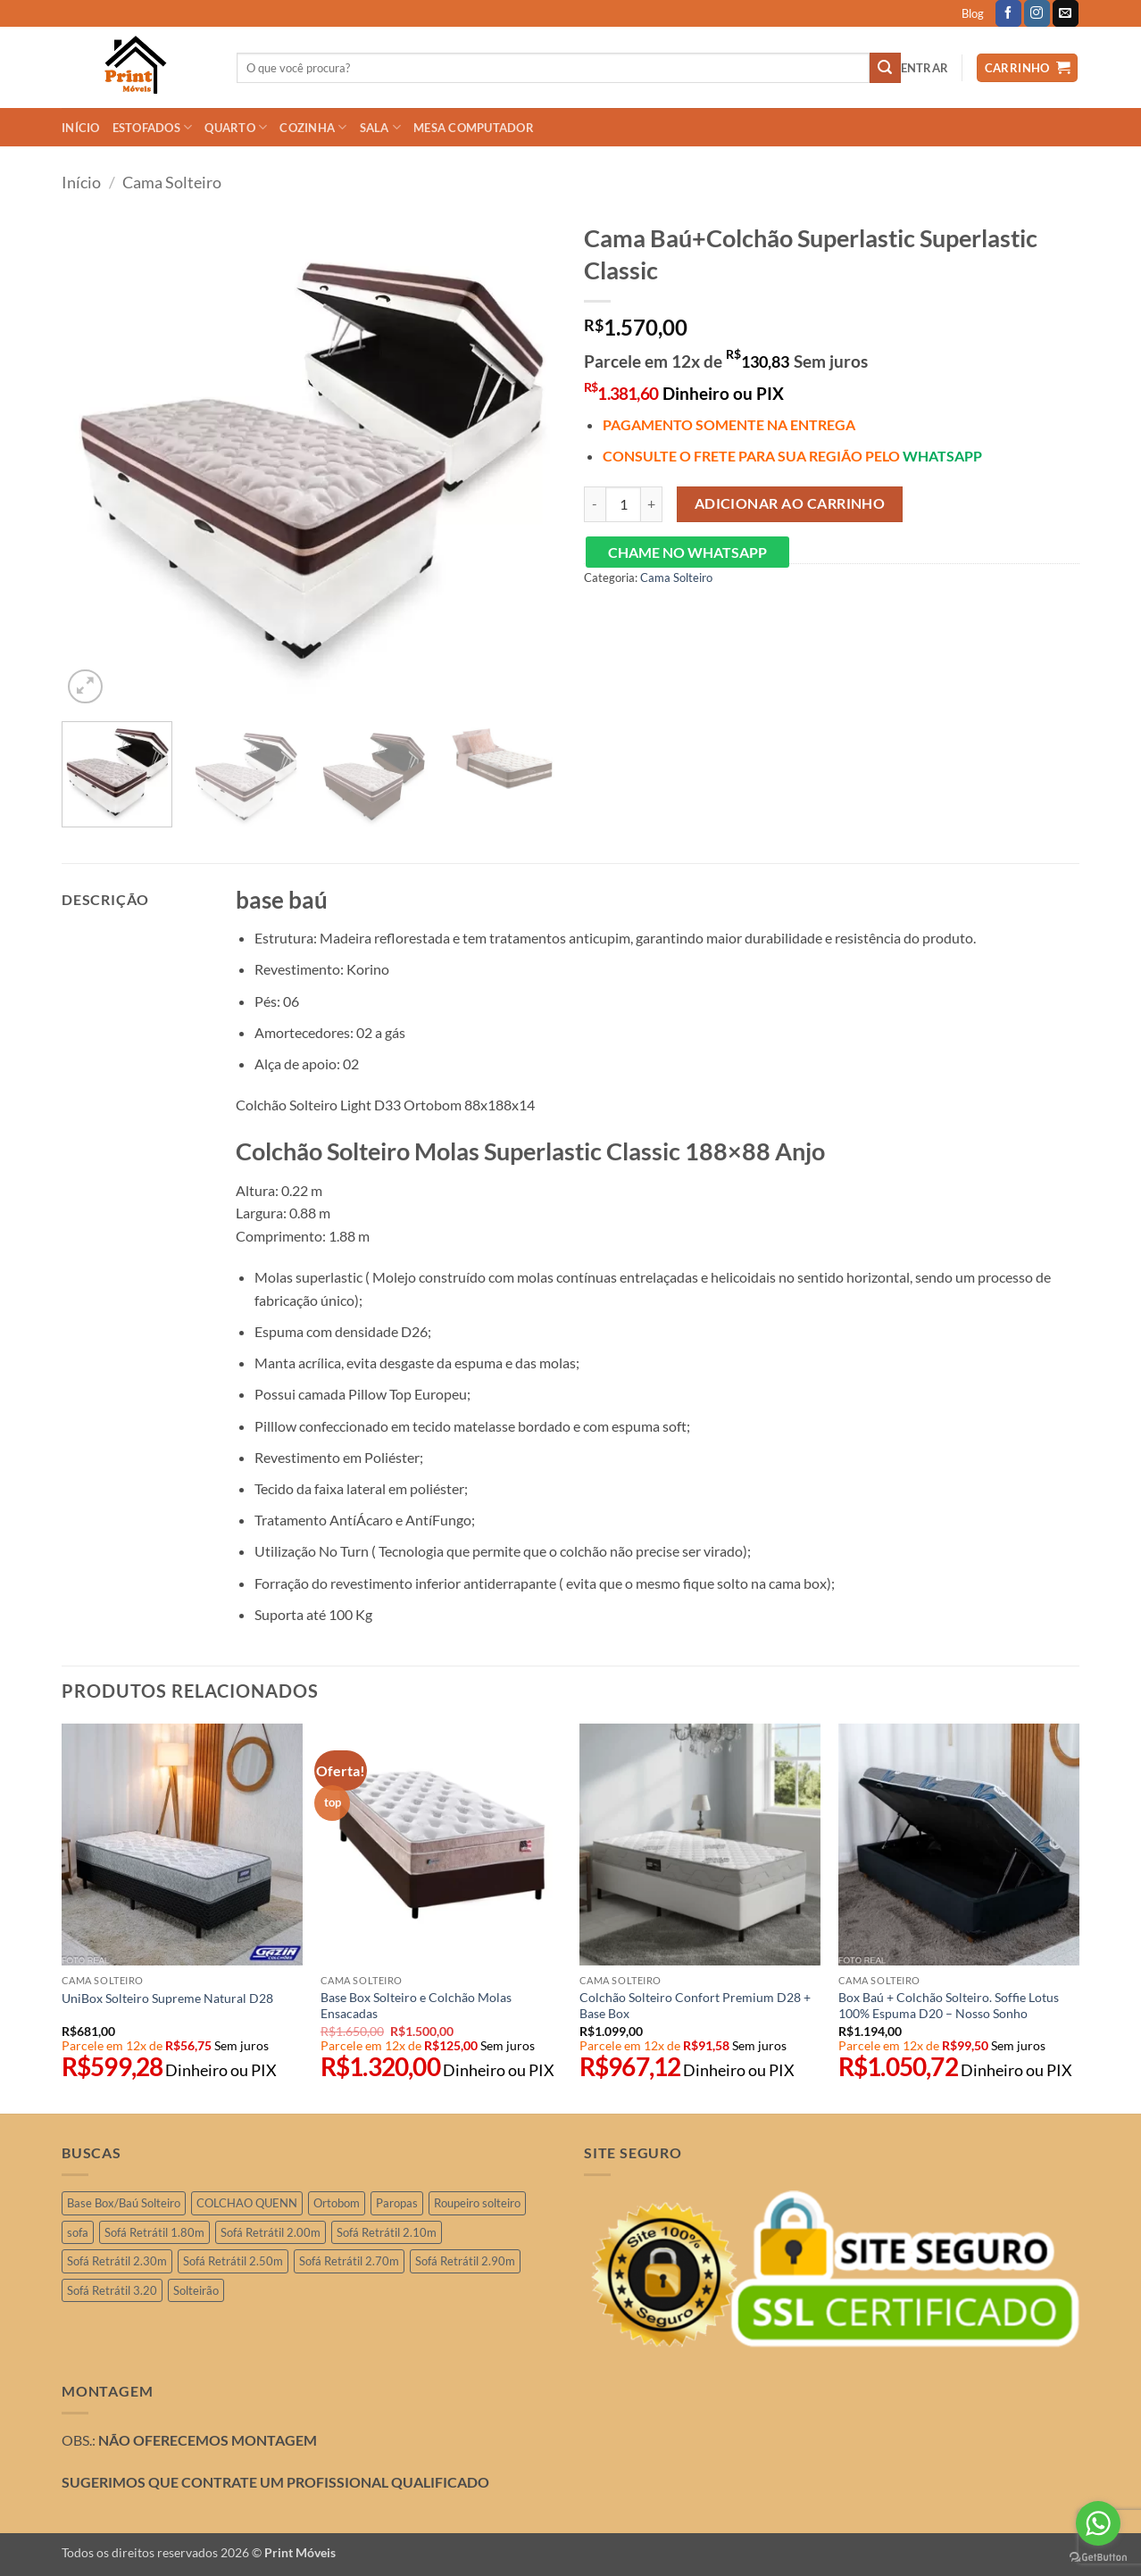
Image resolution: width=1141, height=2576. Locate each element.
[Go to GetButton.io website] (1098, 2558)
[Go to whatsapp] (1098, 2523)
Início (81, 182)
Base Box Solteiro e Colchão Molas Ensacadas (416, 2006)
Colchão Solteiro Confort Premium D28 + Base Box (695, 2006)
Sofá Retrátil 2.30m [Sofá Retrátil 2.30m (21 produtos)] (117, 2261)
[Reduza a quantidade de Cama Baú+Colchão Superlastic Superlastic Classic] (594, 504)
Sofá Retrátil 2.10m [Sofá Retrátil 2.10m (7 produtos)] (387, 2232)
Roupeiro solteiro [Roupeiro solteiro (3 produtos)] (477, 2203)
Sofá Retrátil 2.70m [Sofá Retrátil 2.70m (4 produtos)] (349, 2261)
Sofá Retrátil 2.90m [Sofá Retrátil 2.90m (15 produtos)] (465, 2261)
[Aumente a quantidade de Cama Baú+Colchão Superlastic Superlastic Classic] (651, 504)
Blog (973, 13)
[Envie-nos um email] (1066, 13)
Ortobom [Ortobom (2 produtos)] (336, 2203)
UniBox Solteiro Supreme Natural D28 (167, 1998)
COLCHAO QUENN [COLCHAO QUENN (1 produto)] (246, 2203)
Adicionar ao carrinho (790, 503)
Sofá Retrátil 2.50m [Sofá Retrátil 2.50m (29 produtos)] (233, 2261)
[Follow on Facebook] (1008, 13)
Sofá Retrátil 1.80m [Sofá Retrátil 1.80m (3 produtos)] (154, 2232)
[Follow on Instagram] (1037, 13)
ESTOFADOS (152, 127)
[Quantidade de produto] (623, 504)
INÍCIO (81, 127)
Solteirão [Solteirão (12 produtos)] (196, 2290)
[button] (925, 68)
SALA (380, 127)
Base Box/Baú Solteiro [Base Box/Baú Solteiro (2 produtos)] (123, 2203)
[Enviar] (885, 68)
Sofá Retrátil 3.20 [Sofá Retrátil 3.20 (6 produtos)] (112, 2290)
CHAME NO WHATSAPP (687, 552)
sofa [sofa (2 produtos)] (77, 2232)
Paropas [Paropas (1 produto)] (397, 2203)
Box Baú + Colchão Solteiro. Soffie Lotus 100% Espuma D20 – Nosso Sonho (948, 2006)
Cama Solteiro (171, 182)
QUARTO (235, 127)
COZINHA (312, 127)
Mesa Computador (473, 127)
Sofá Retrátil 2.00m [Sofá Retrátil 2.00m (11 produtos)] (271, 2232)
